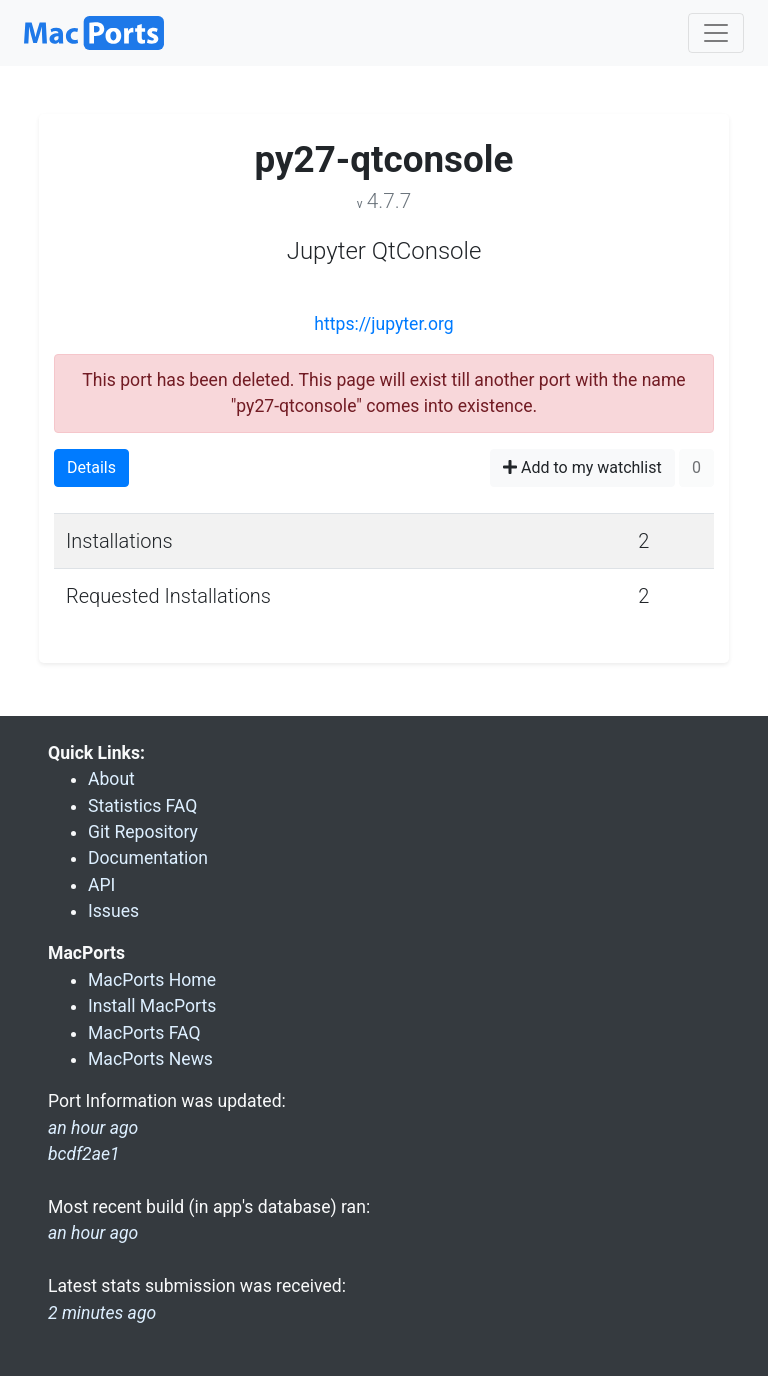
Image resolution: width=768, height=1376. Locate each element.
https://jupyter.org (383, 324)
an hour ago (93, 1233)
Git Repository (143, 832)
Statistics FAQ (142, 806)
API (101, 885)
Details (91, 467)
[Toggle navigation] (716, 33)
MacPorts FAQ (144, 1033)
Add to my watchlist (582, 467)
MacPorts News (150, 1059)
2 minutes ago (102, 1313)
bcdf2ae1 (84, 1154)
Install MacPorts (152, 1006)
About (111, 779)
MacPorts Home (152, 980)
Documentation (148, 858)
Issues (113, 911)
